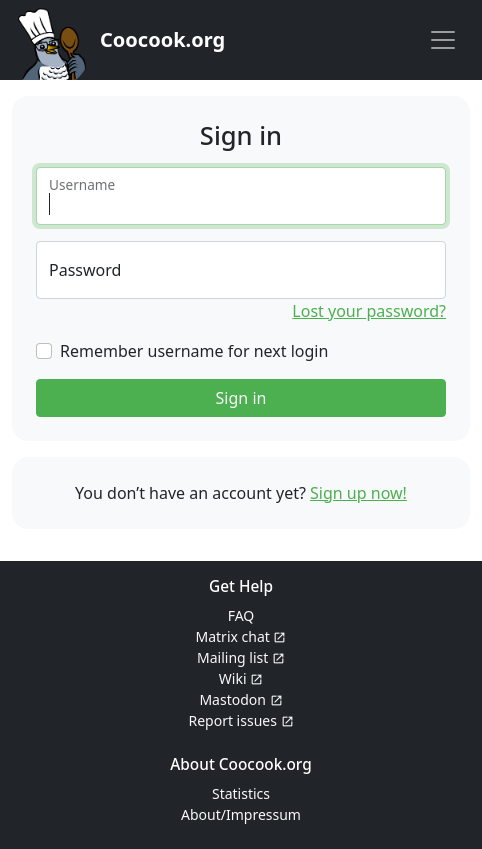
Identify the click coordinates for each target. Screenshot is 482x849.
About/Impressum (241, 814)
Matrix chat (241, 636)
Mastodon (240, 699)
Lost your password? (369, 311)
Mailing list (241, 657)
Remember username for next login (194, 351)
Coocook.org (162, 39)
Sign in (241, 398)
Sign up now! (358, 493)
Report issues (240, 720)
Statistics (241, 793)
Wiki (241, 678)
